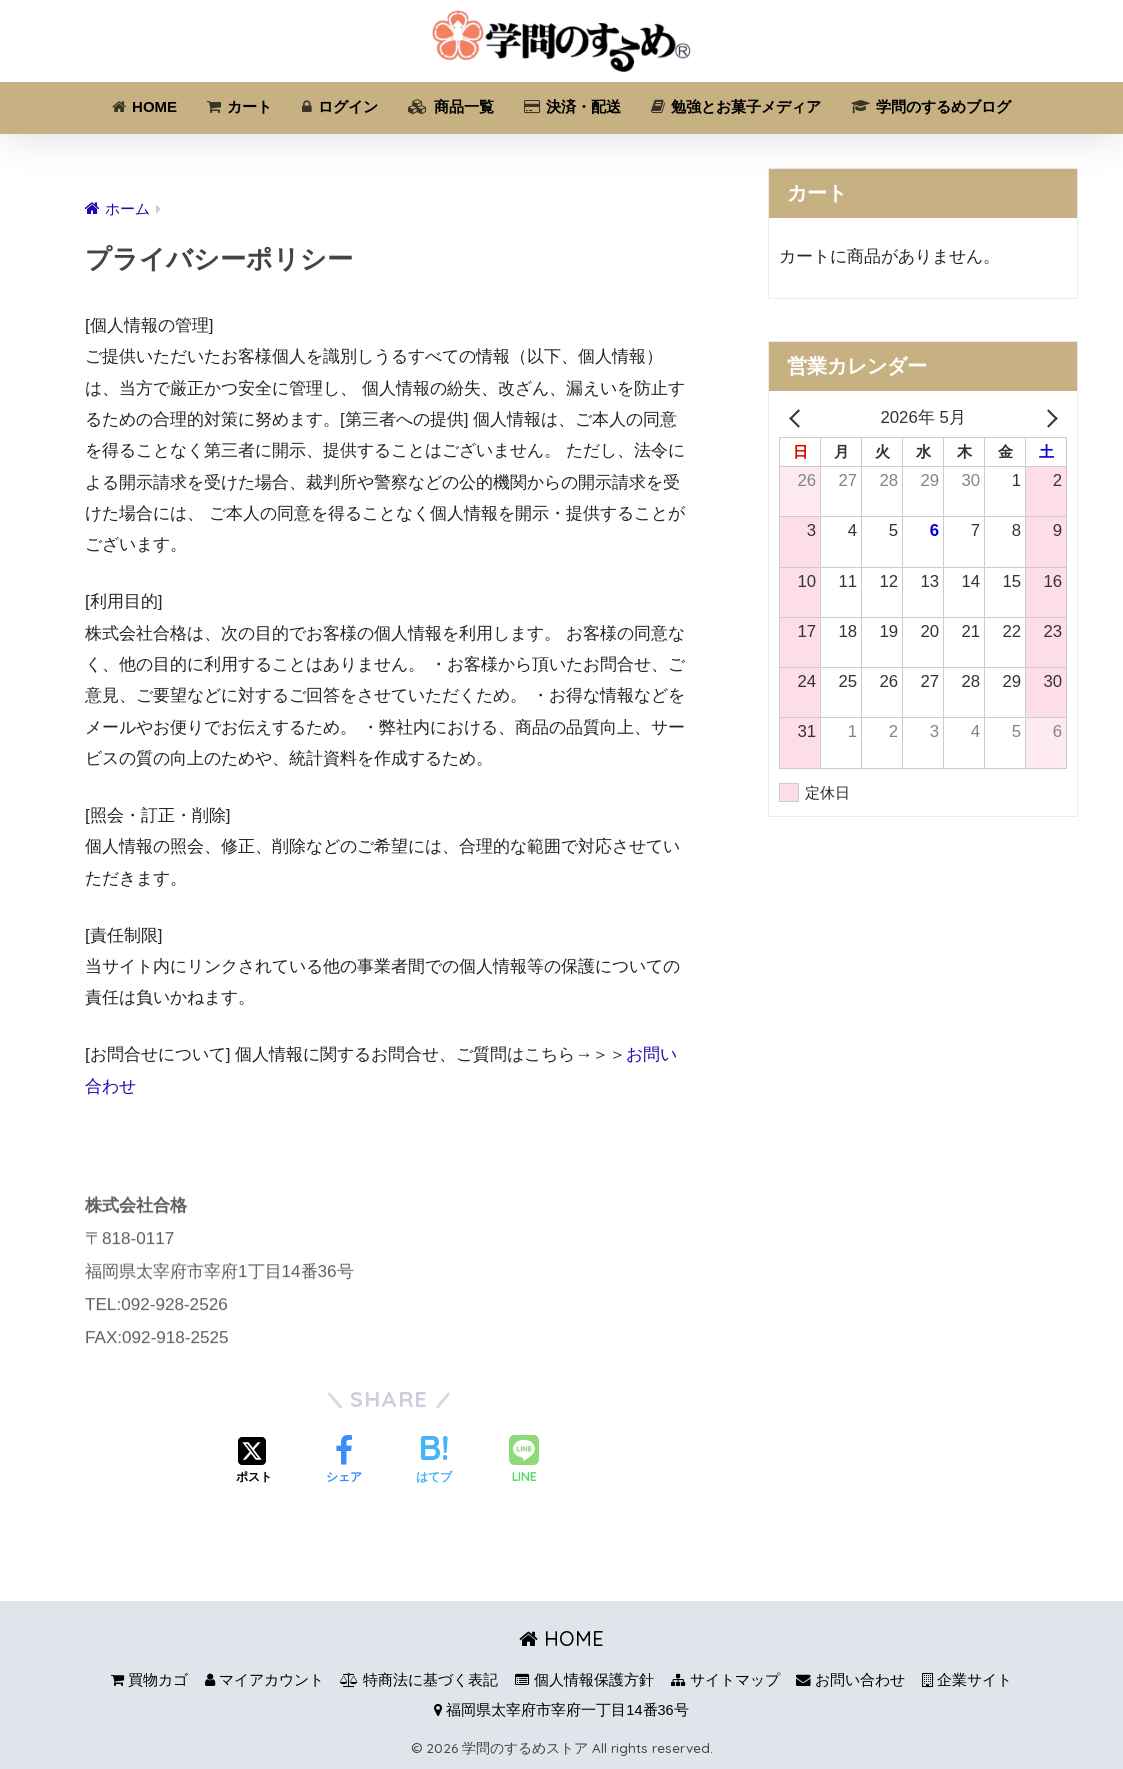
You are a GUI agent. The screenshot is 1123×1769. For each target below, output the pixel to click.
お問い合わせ (850, 1680)
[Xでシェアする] (254, 1462)
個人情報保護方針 (584, 1680)
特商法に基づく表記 (419, 1680)
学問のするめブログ (931, 106)
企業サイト (967, 1680)
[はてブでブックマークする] (434, 1462)
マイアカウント (264, 1680)
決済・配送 (572, 106)
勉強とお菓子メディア (736, 106)
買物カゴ (149, 1680)
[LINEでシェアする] (524, 1461)
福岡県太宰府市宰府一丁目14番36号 (561, 1710)
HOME (144, 106)
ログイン (340, 106)
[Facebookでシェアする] (344, 1462)
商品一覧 (450, 106)
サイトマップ (725, 1680)
